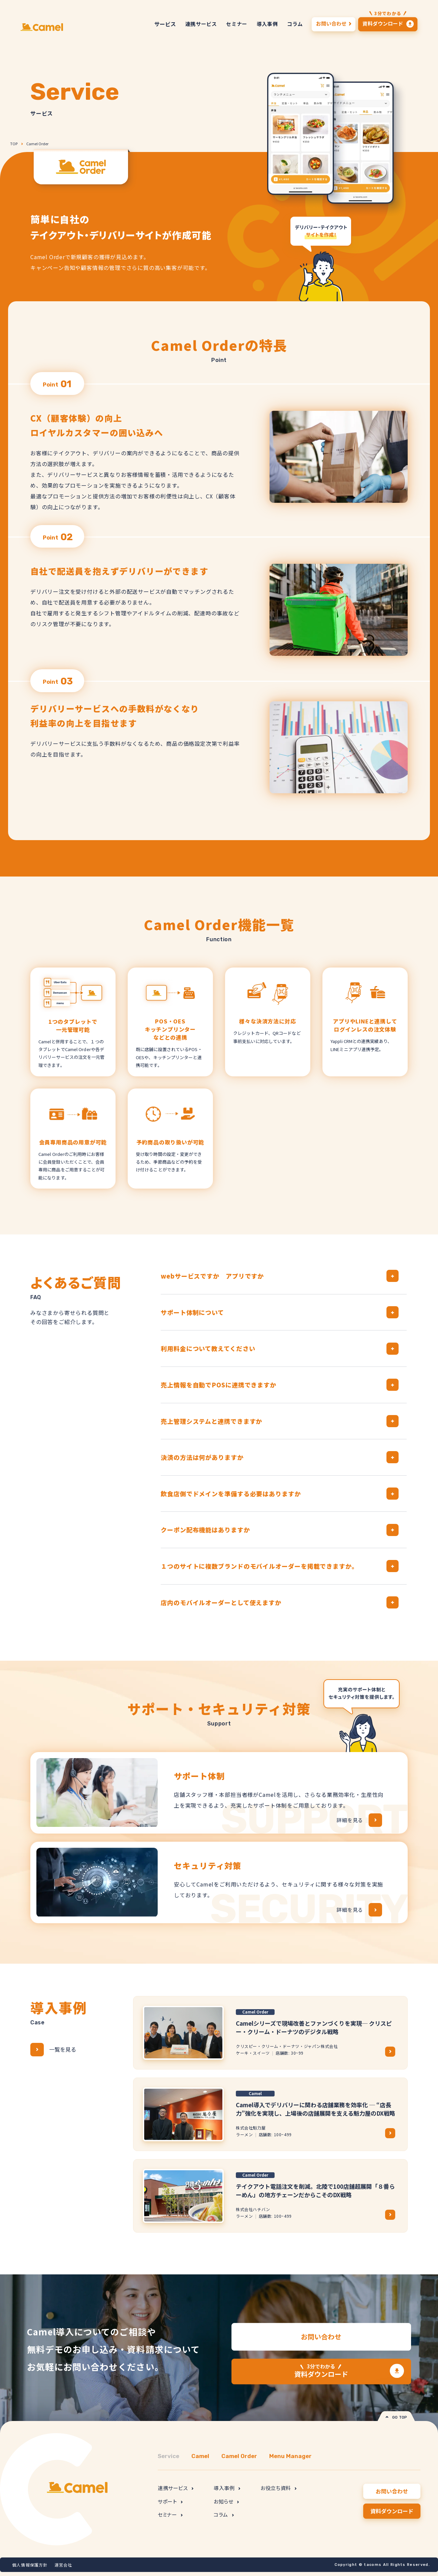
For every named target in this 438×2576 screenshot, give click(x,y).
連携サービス (175, 2487)
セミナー (170, 2514)
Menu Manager (290, 2456)
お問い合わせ (321, 2337)
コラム (223, 2514)
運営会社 (63, 2565)
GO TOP (396, 2417)
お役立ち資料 (278, 2487)
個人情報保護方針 (30, 2565)
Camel (200, 2456)
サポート (170, 2501)
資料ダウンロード (321, 2371)
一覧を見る (53, 2049)
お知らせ (226, 2501)
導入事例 (227, 2487)
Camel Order (37, 144)
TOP (14, 144)
